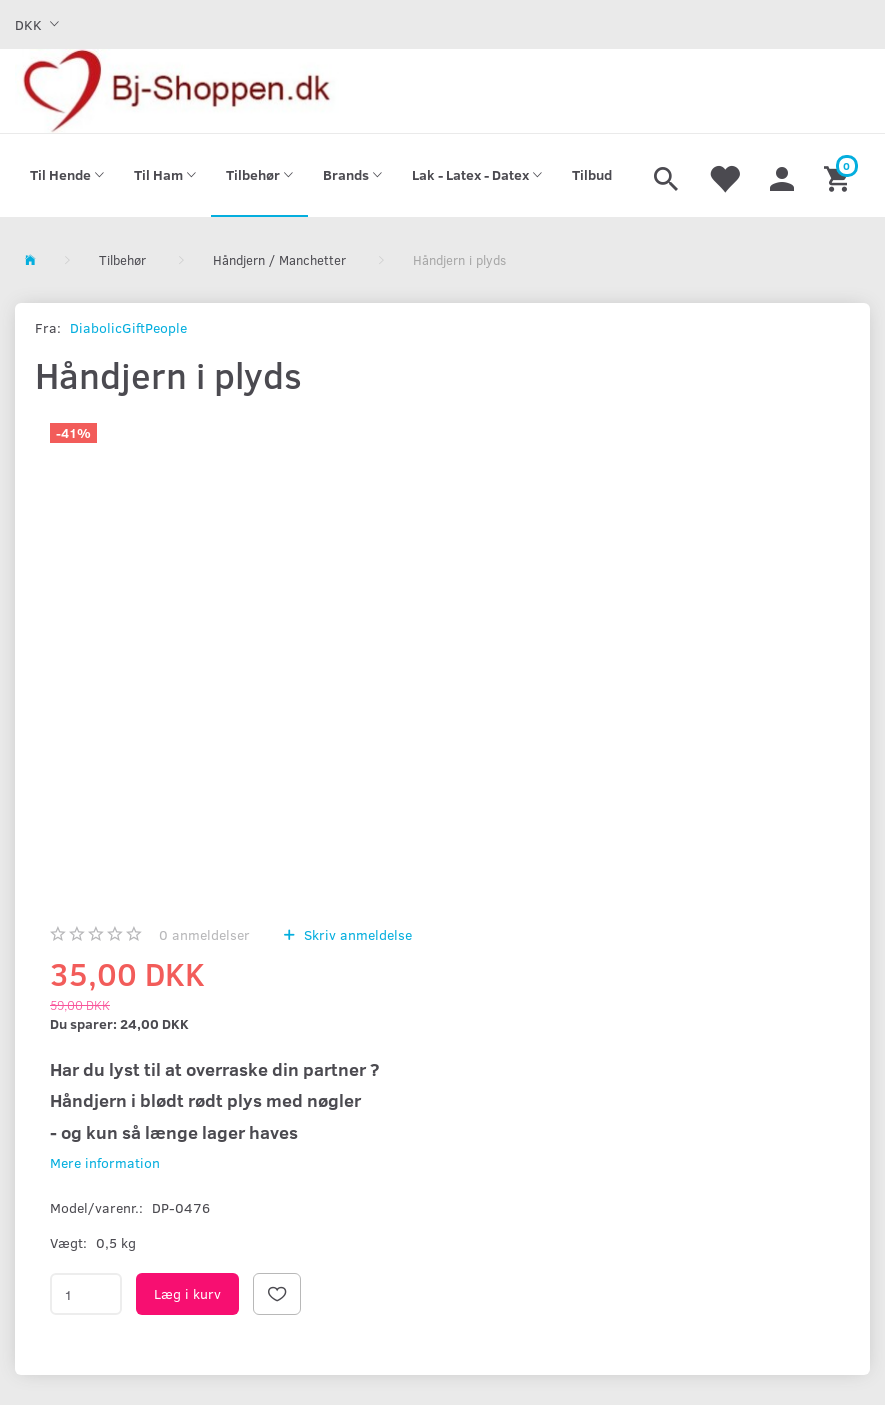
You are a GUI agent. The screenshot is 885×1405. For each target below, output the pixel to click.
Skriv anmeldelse (356, 934)
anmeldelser (204, 934)
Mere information (105, 1162)
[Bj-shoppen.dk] (177, 91)
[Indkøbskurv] (839, 176)
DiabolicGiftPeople (128, 327)
